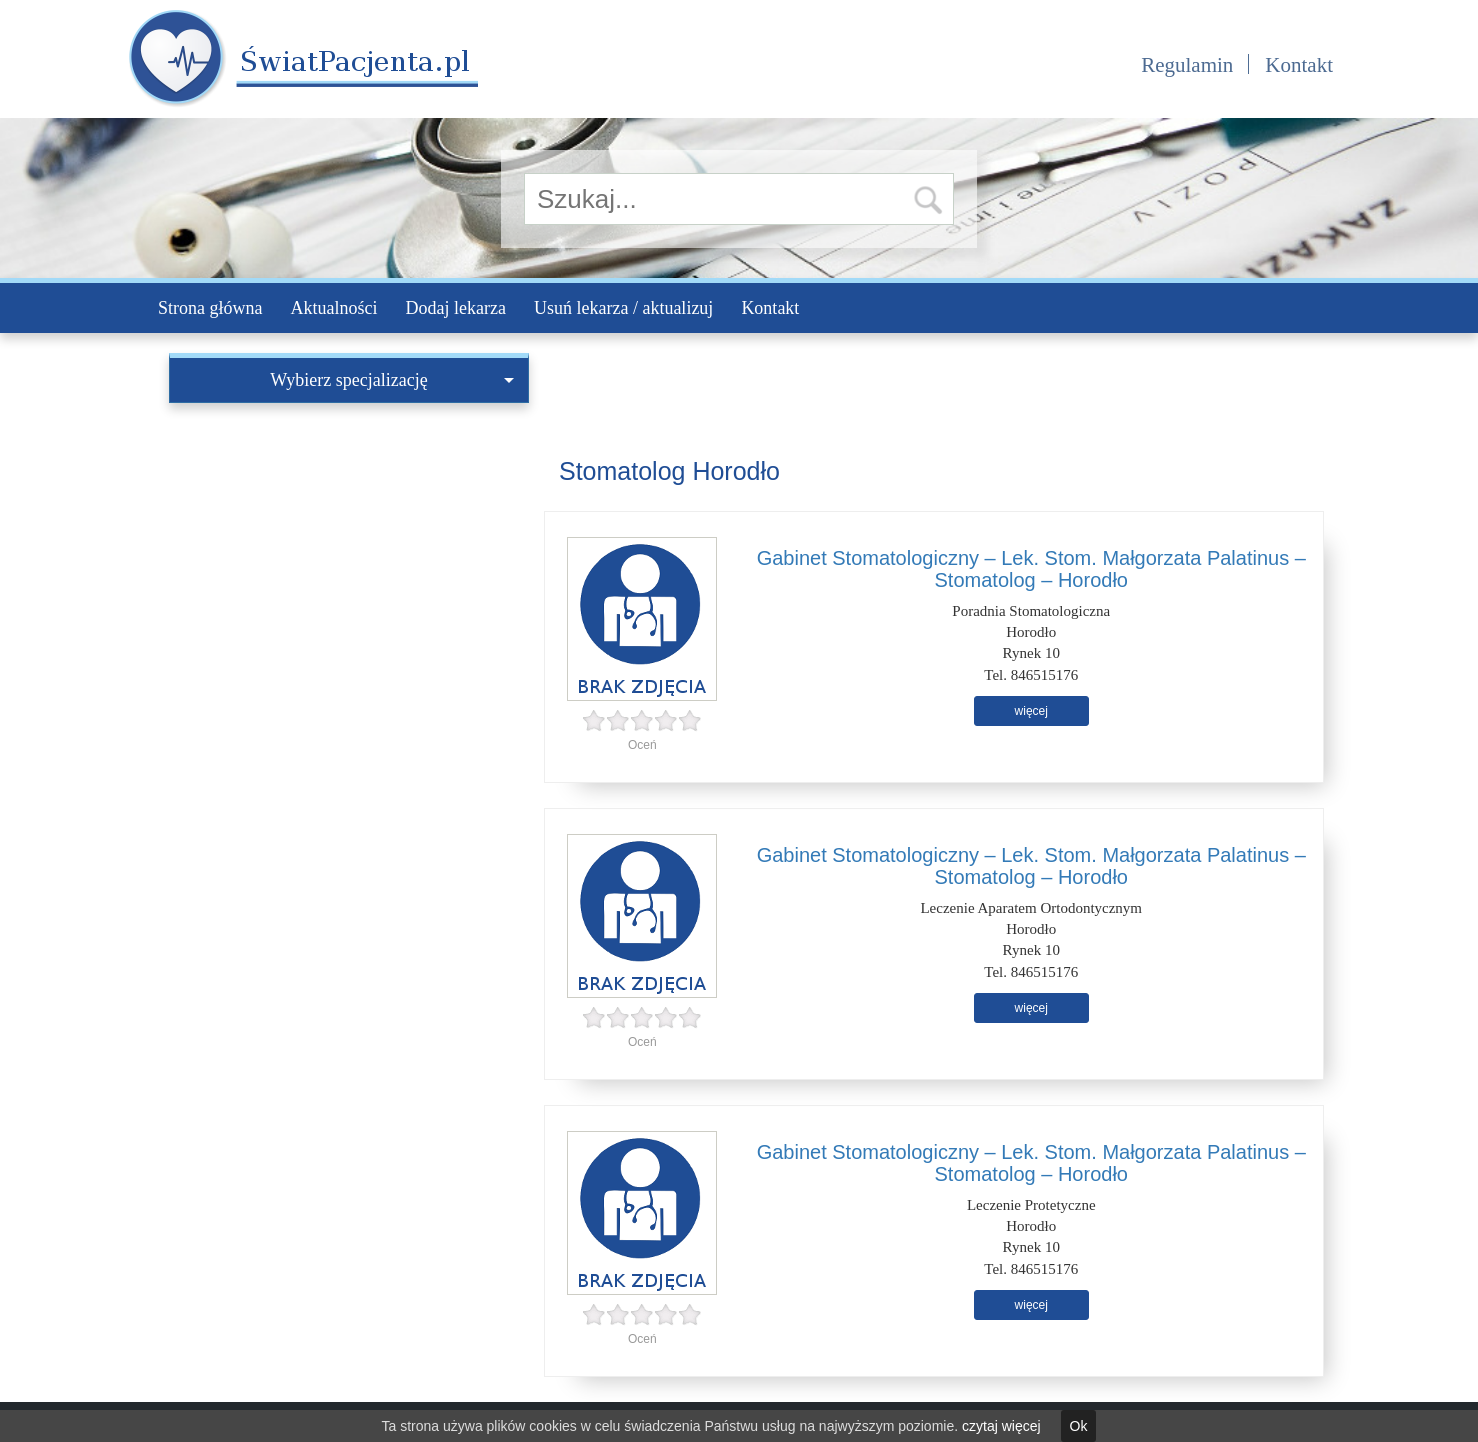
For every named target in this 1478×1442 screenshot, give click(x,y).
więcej (1031, 711)
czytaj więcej (1001, 1426)
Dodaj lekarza (455, 308)
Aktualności (333, 308)
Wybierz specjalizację (392, 380)
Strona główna (210, 308)
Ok (1079, 1426)
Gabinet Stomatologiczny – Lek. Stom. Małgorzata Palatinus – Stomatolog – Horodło (1031, 569)
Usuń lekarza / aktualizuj (623, 308)
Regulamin (1187, 65)
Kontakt (1299, 65)
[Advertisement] (349, 553)
